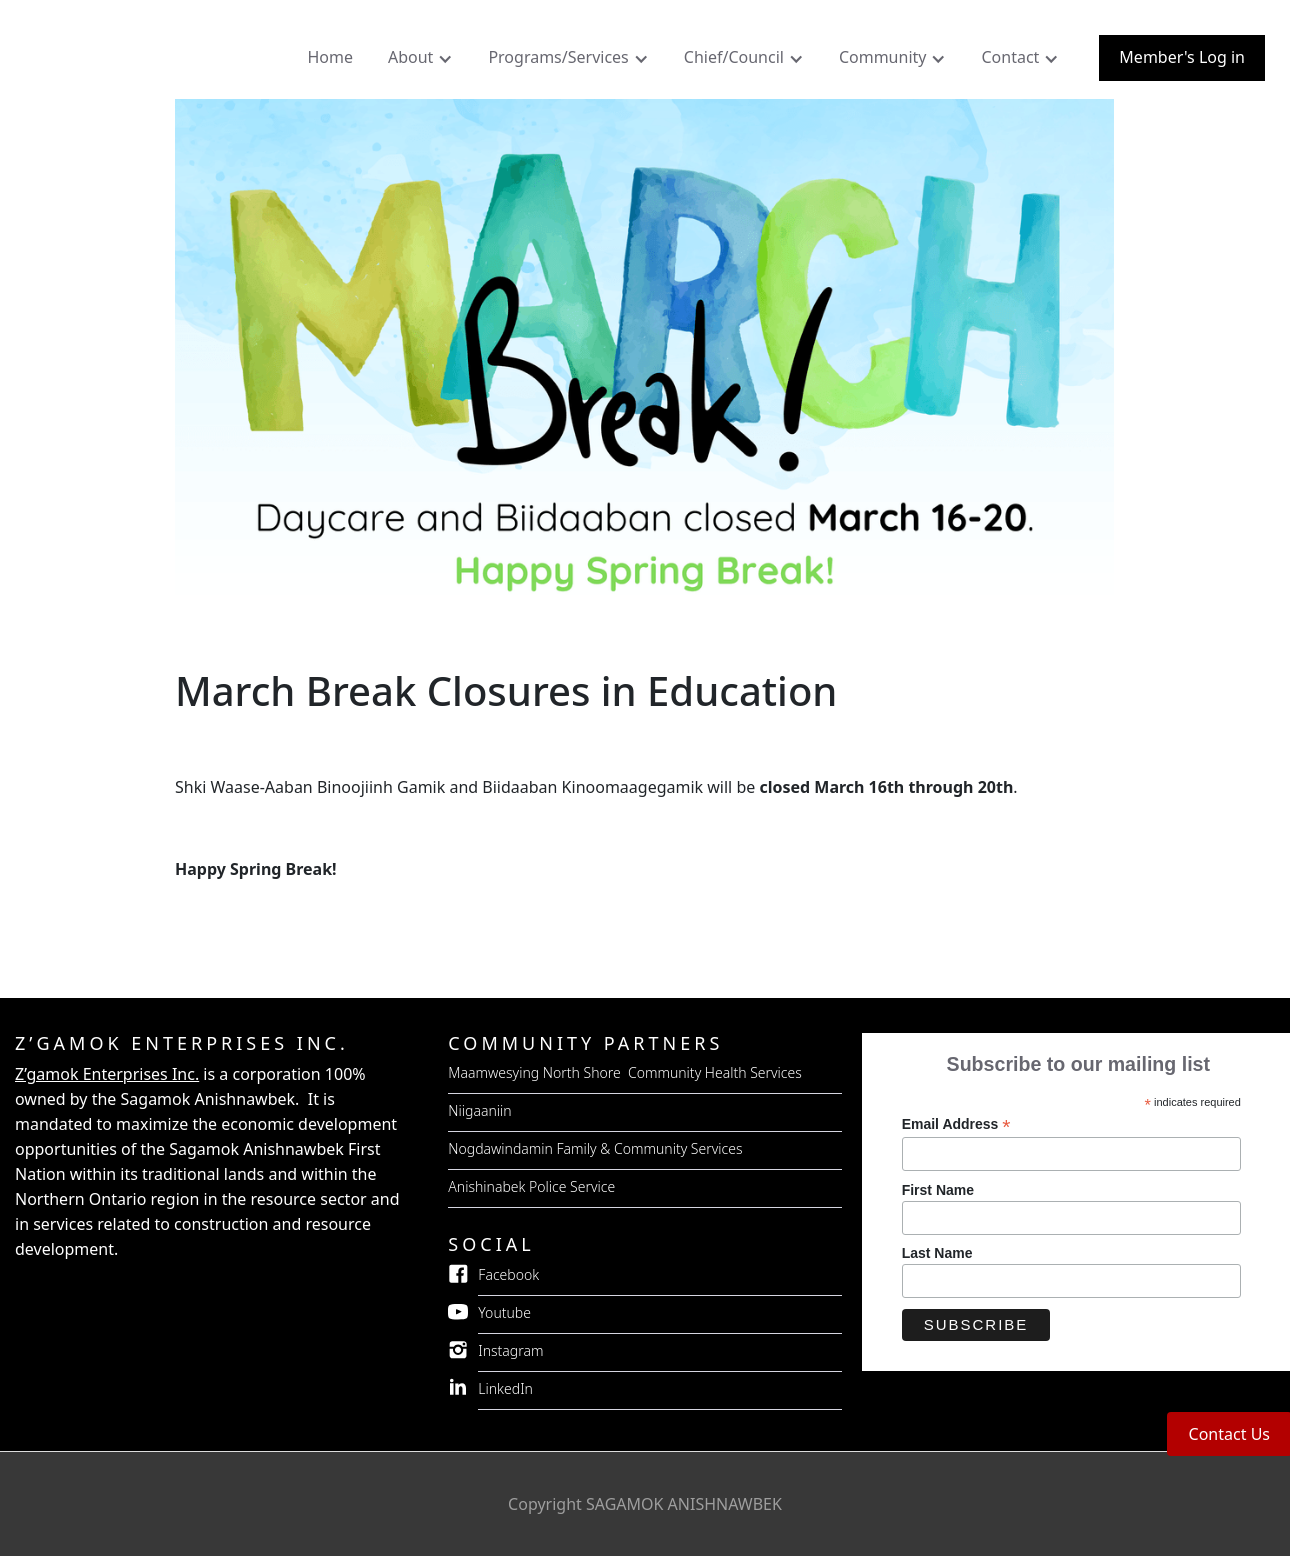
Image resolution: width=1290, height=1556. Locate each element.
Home (330, 57)
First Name (938, 1190)
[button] (423, 62)
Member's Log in (1182, 57)
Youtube (504, 1312)
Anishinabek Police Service (531, 1186)
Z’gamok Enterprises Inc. (107, 1074)
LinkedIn (505, 1388)
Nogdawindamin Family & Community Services (595, 1148)
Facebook (508, 1274)
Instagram (510, 1350)
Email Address (956, 1124)
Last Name (937, 1253)
